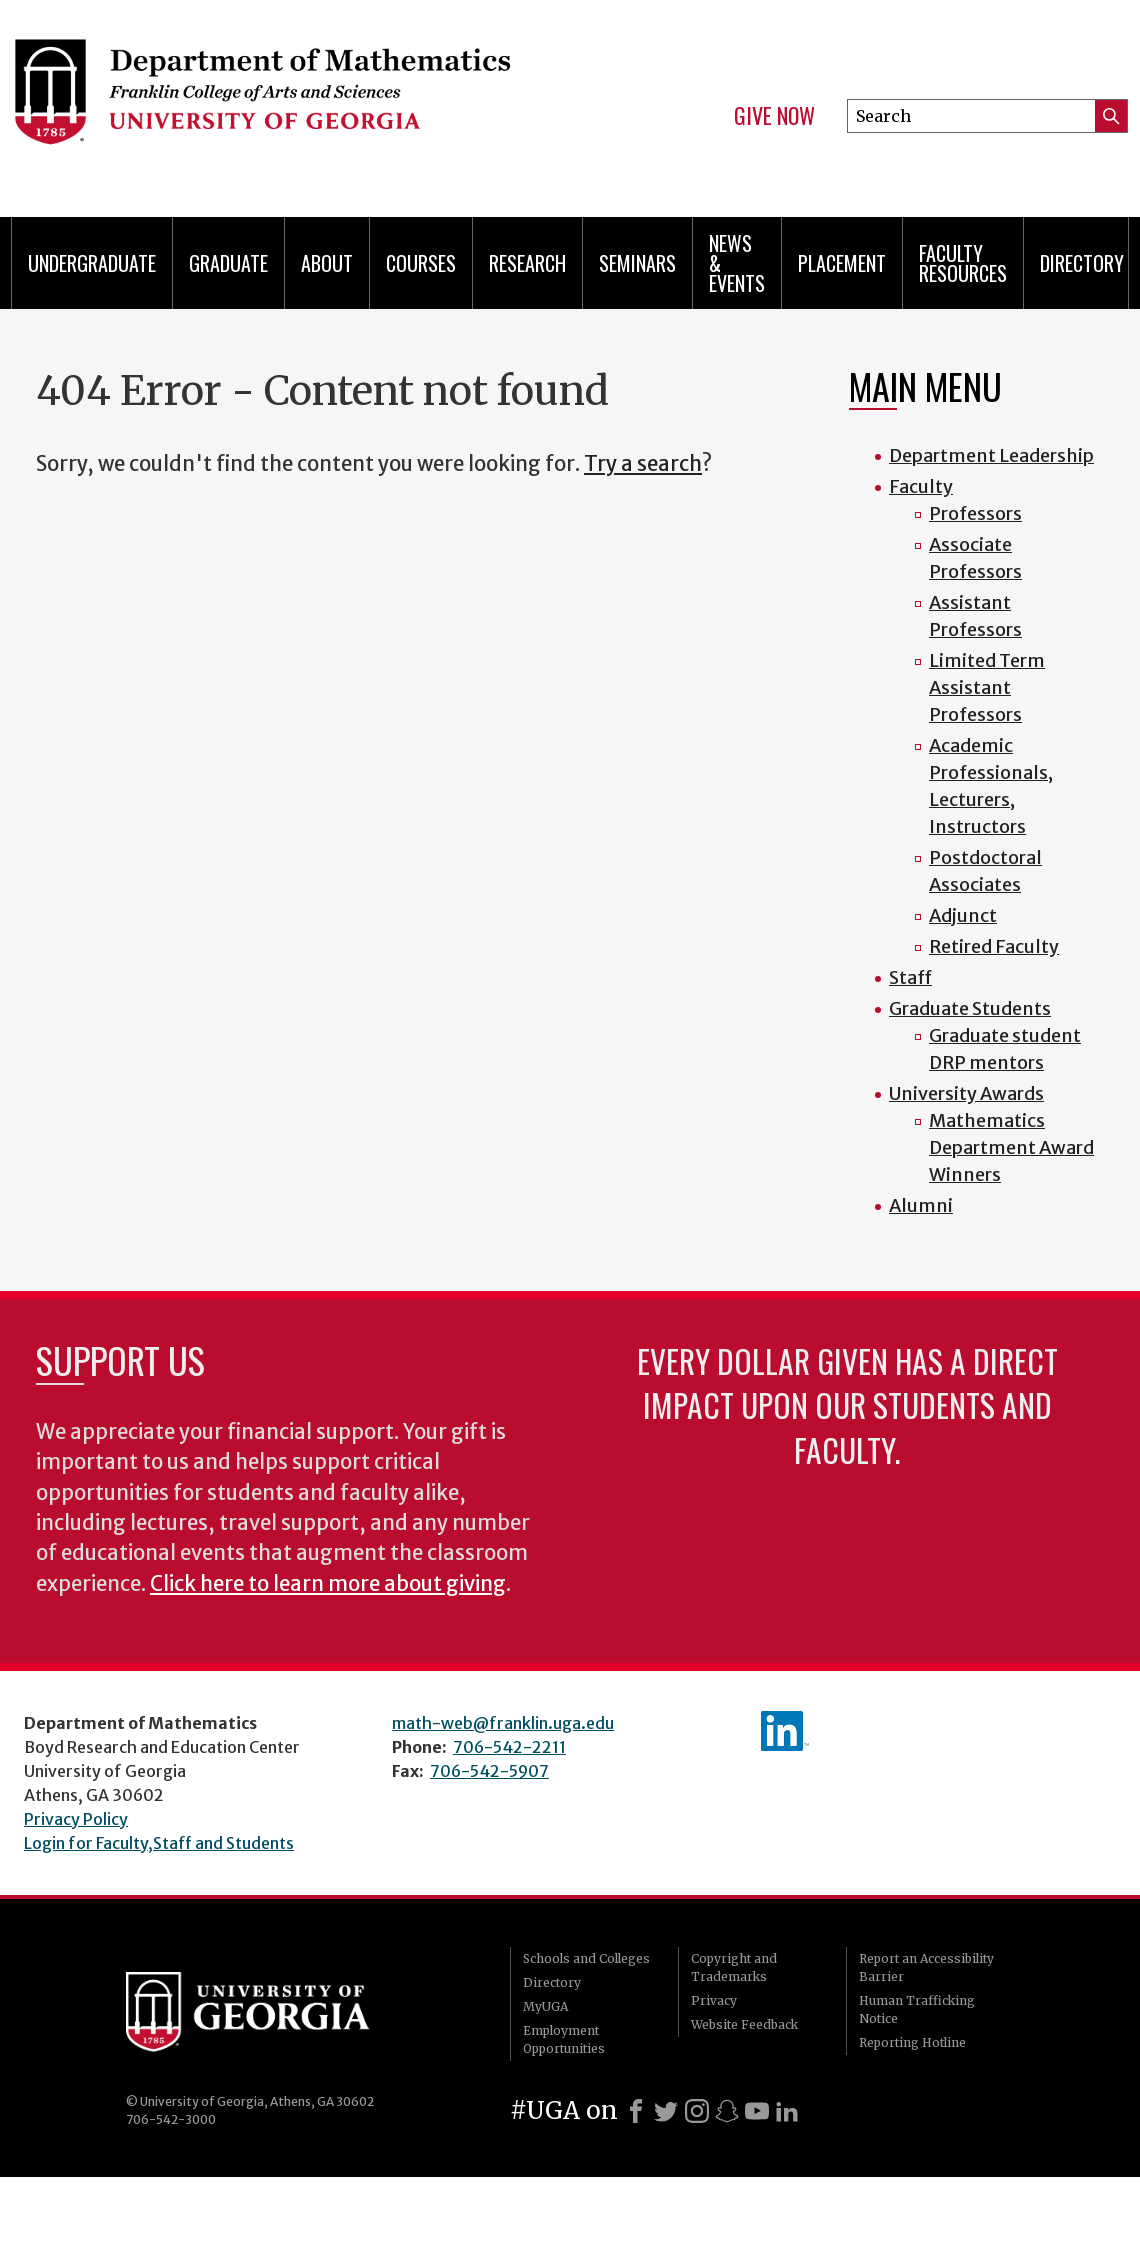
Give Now (774, 116)
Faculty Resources (963, 263)
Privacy (714, 2000)
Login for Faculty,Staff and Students (159, 1843)
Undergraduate (92, 263)
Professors (975, 513)
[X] (666, 2111)
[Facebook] (636, 2111)
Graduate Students (970, 1008)
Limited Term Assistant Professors (987, 687)
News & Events (737, 263)
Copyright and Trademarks (734, 1967)
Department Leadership (991, 455)
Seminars (637, 263)
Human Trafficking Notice (917, 2009)
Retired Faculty (994, 946)
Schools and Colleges (586, 1958)
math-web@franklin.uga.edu (503, 1723)
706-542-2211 (509, 1747)
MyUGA (545, 2006)
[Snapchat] (727, 2111)
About (327, 263)
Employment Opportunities (564, 2039)
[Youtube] (757, 2111)
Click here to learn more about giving (328, 1584)
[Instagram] (697, 2111)
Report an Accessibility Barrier (926, 1967)
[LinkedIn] (787, 2111)
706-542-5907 (489, 1771)
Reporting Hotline (912, 2042)
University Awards (966, 1093)
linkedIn (785, 1731)
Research (527, 263)
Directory (1082, 263)
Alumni (921, 1205)
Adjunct (963, 915)
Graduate (228, 263)
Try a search (643, 464)
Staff (910, 977)
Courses (421, 263)
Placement (842, 263)
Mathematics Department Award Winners (1011, 1147)
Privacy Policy (76, 1819)
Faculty (921, 486)
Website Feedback (744, 2024)
